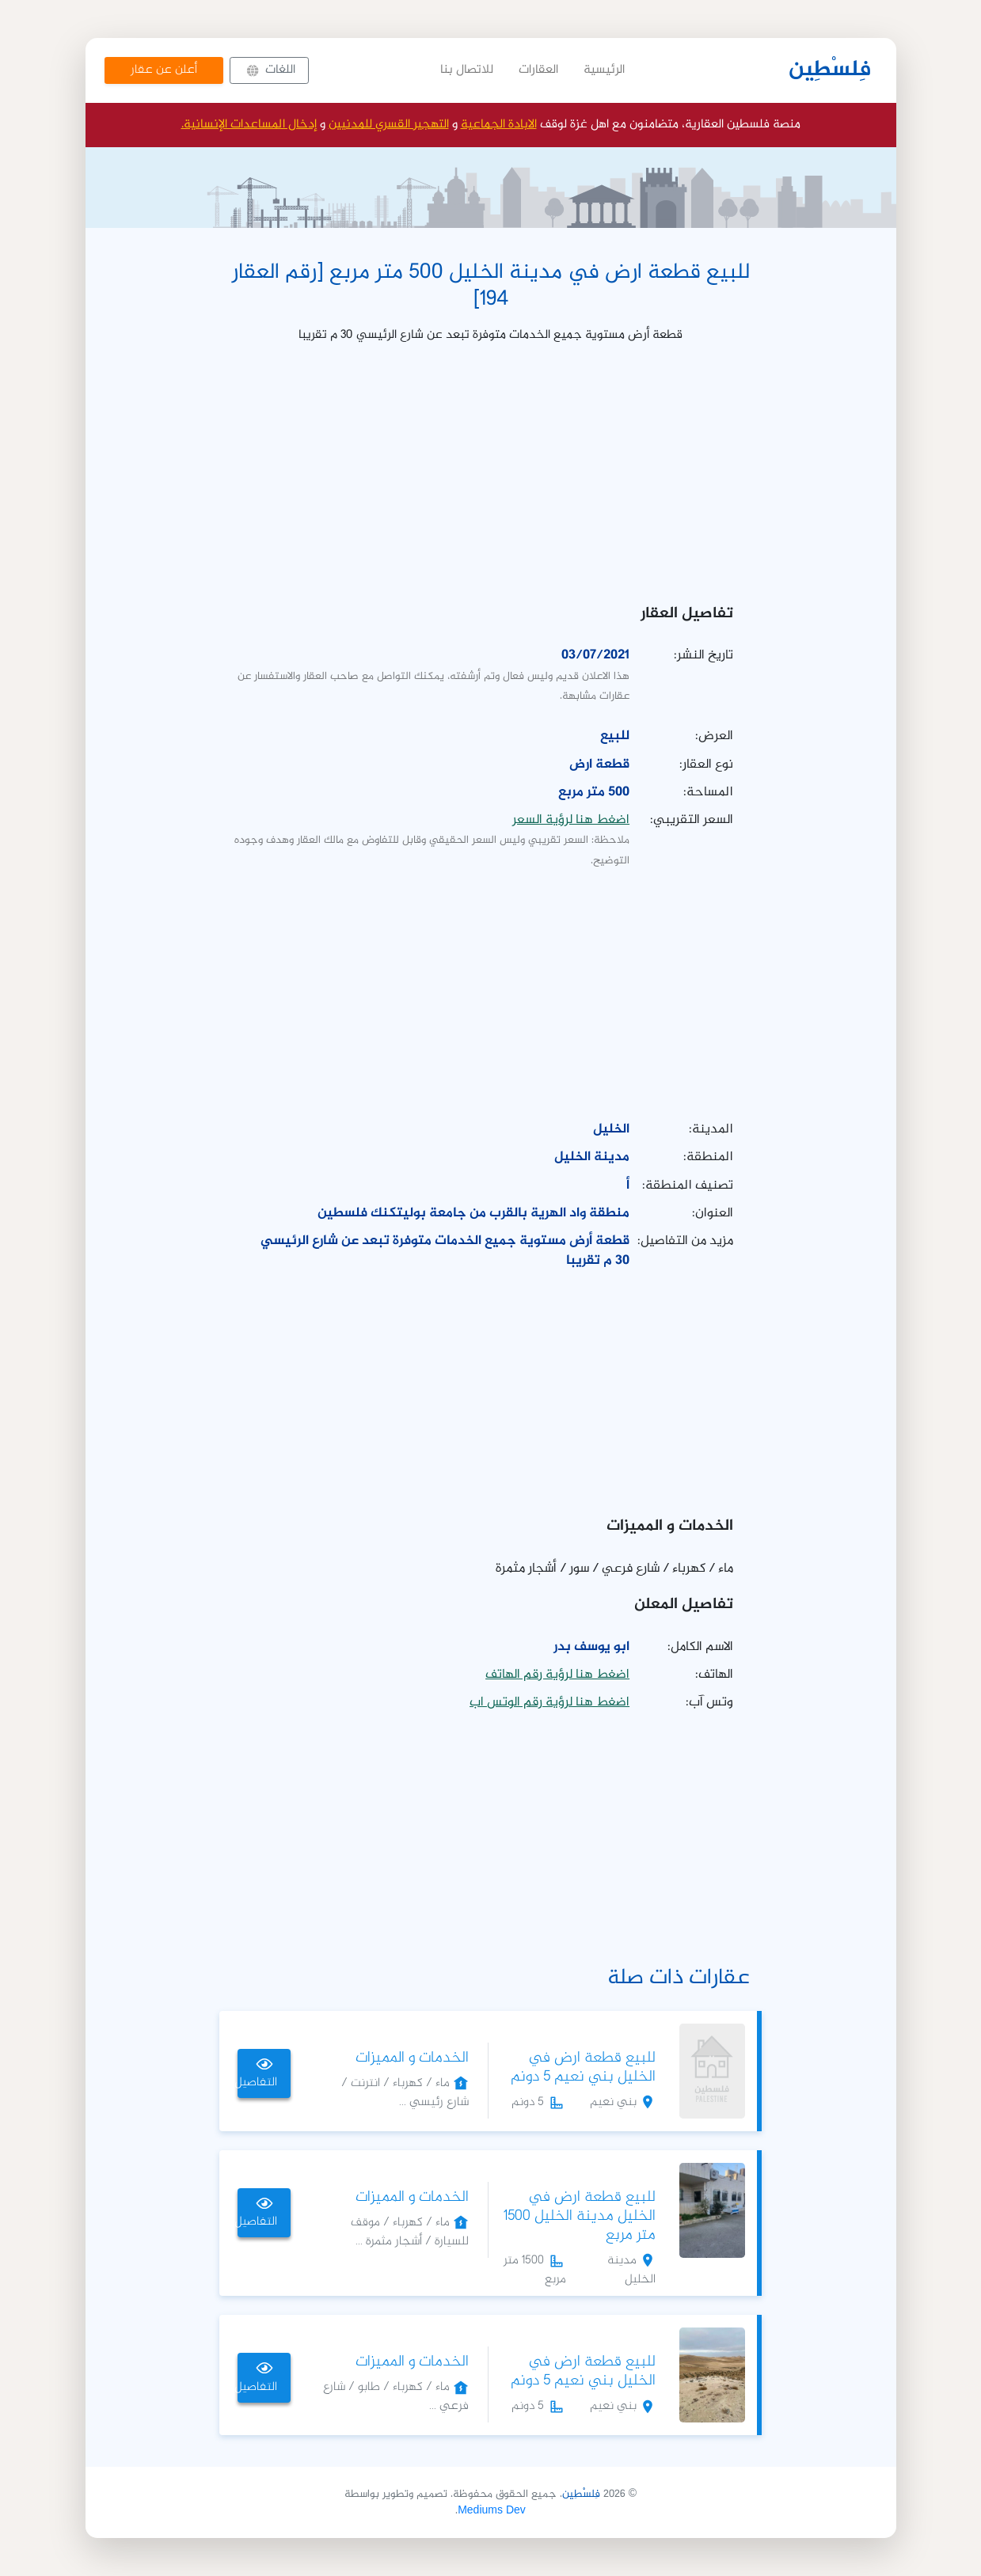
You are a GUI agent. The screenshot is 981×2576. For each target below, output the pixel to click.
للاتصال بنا (466, 70)
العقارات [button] (538, 70)
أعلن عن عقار (164, 70)
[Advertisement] (490, 468)
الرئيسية (604, 70)
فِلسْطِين (830, 70)
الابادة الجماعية (499, 124)
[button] (269, 70)
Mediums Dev (492, 2511)
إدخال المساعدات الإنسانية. (249, 124)
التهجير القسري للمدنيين (389, 124)
